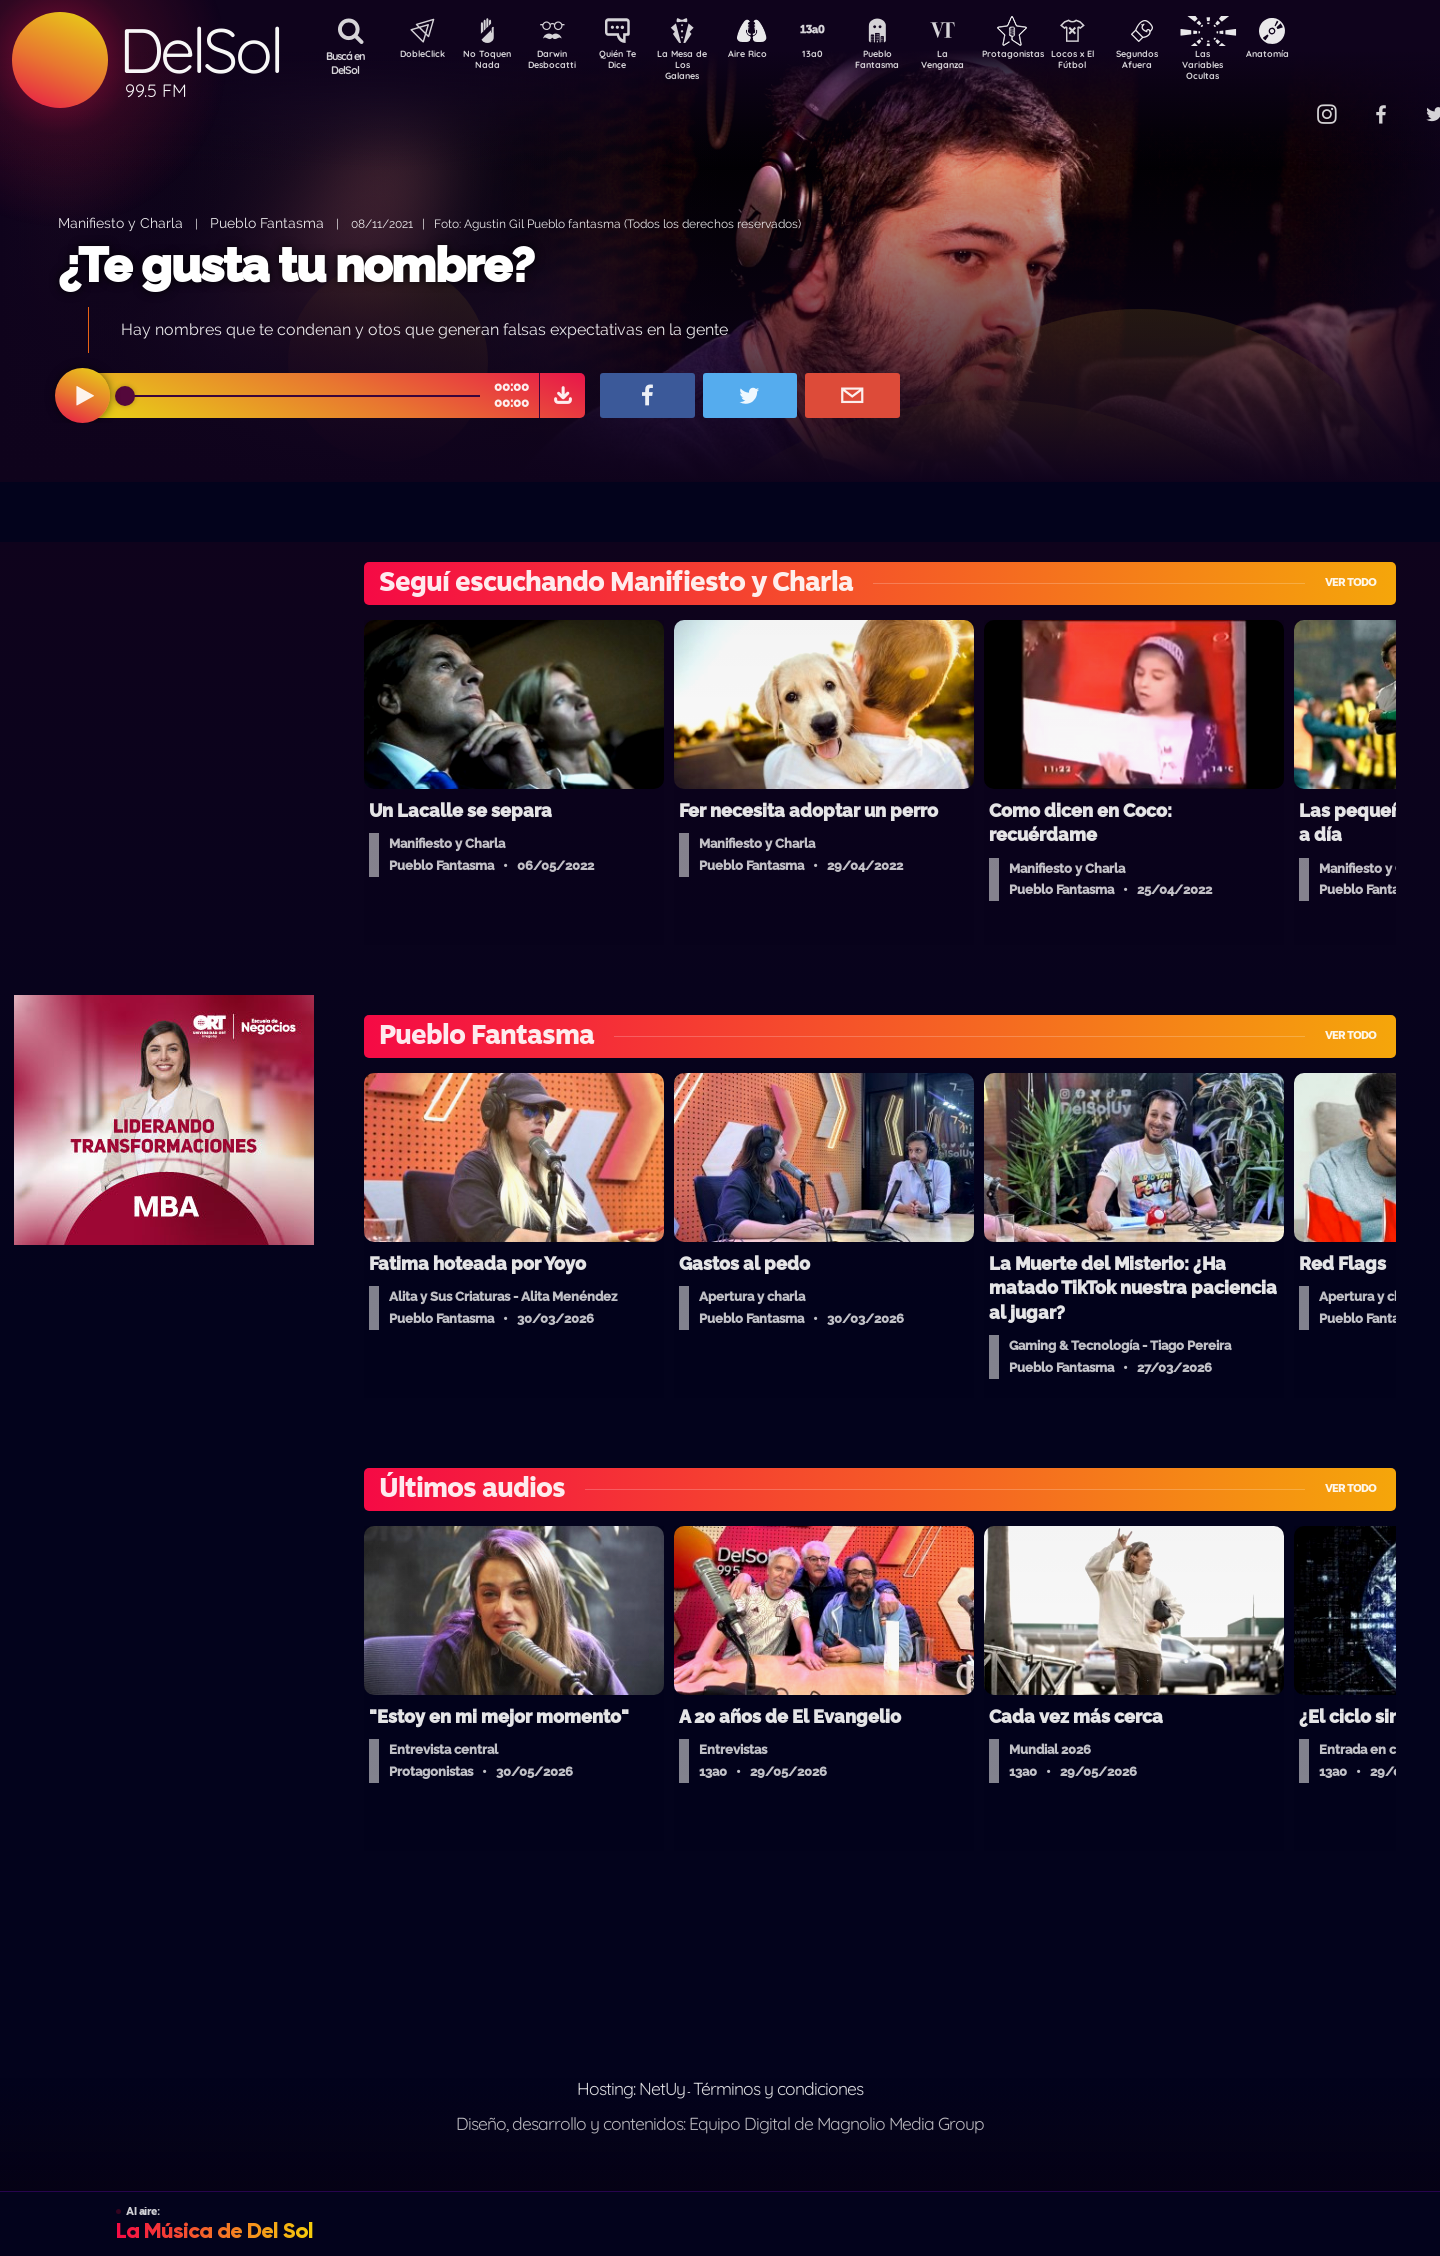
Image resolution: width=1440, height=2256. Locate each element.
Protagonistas (1045, 56)
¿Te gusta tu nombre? (296, 265)
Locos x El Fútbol (1115, 63)
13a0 (835, 56)
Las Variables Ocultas (1255, 64)
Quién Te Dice (625, 63)
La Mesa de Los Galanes (695, 64)
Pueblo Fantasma (905, 63)
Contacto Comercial (1286, 102)
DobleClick (415, 56)
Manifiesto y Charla (120, 222)
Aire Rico (765, 56)
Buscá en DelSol (345, 63)
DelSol (200, 50)
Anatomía (1325, 56)
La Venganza (975, 63)
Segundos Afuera (1185, 63)
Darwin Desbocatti (555, 63)
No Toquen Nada (485, 63)
